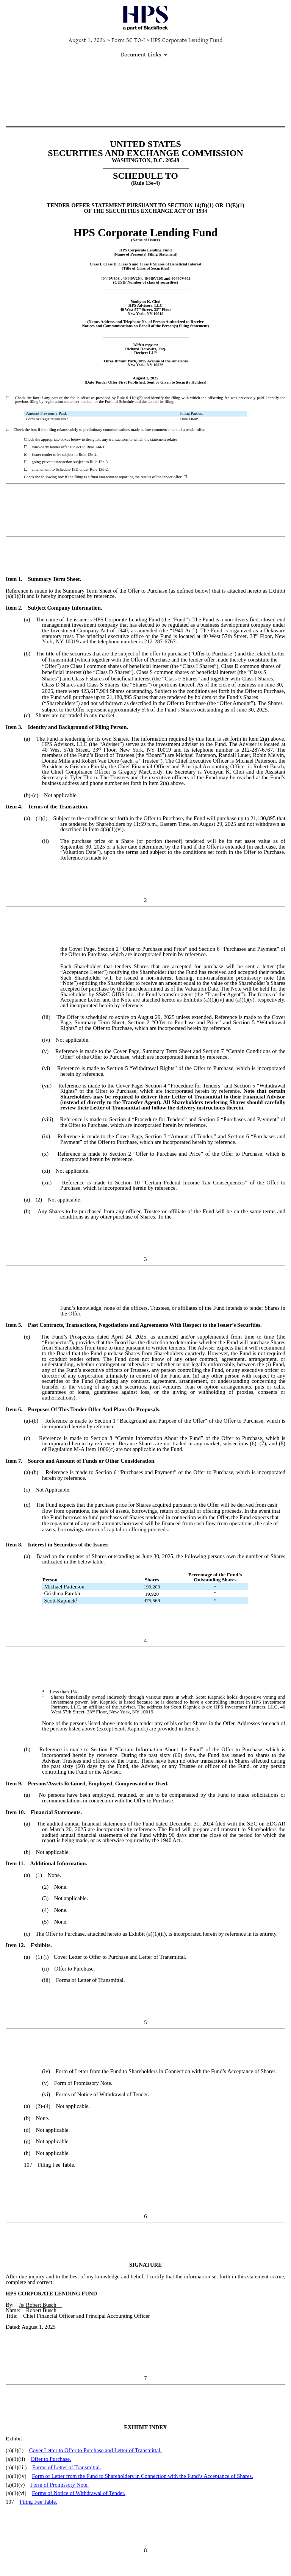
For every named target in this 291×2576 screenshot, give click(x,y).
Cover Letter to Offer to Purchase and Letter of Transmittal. (95, 2450)
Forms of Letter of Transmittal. (66, 2467)
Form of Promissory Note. (59, 2485)
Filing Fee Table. (38, 2502)
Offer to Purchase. (51, 2459)
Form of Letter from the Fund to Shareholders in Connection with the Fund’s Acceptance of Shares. (142, 2476)
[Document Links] (145, 55)
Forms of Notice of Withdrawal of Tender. (78, 2493)
